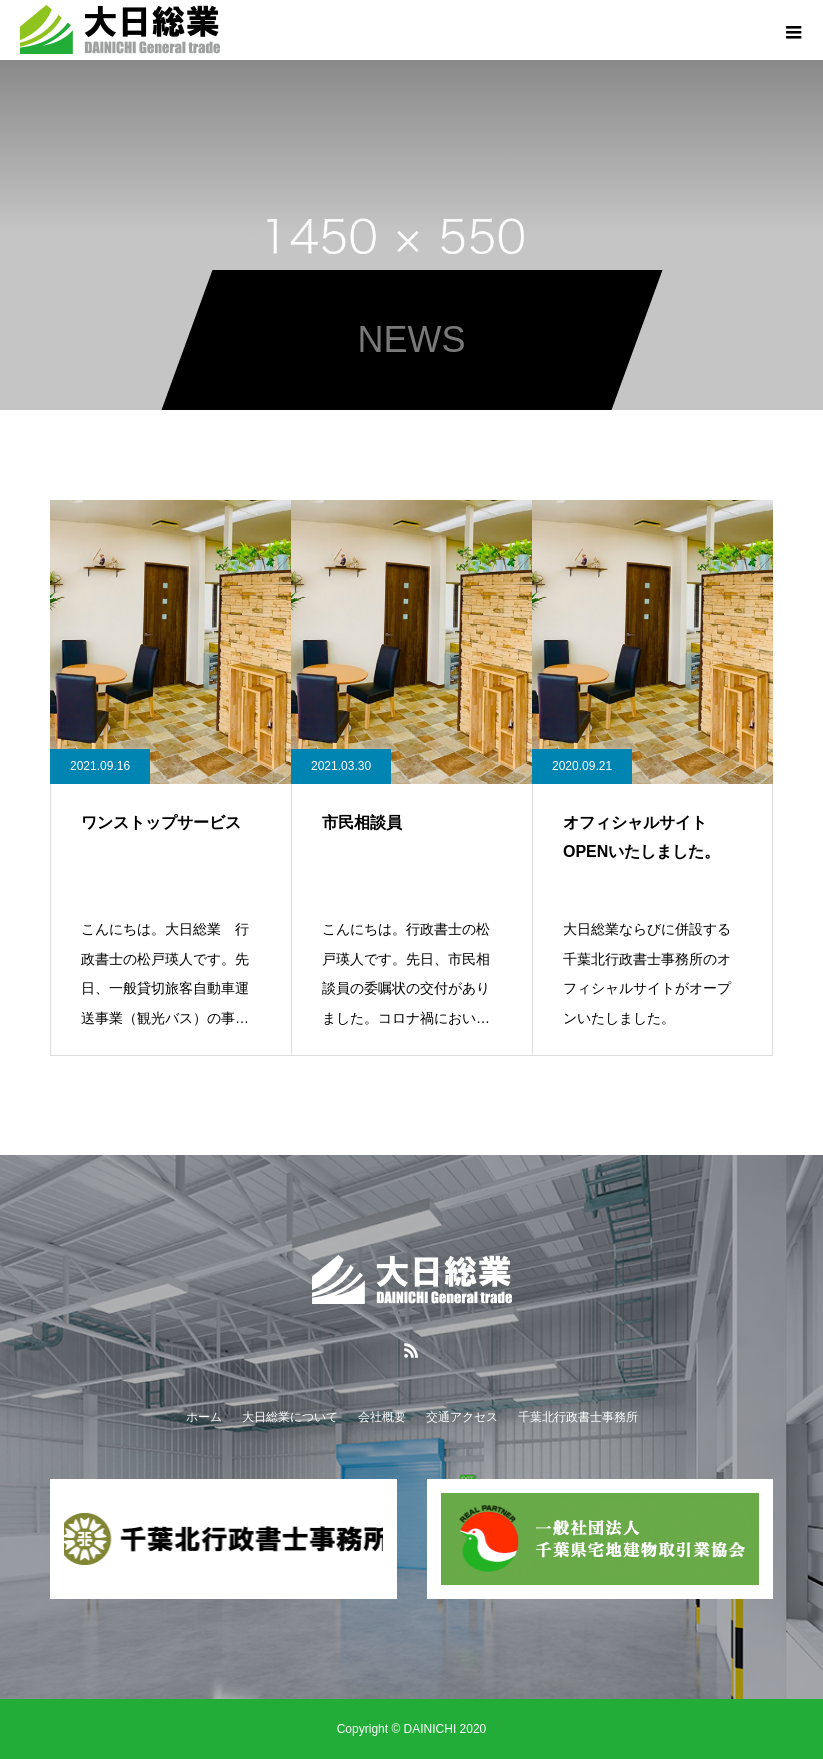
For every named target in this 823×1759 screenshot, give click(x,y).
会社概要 (382, 1417)
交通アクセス (462, 1417)
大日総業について (290, 1417)
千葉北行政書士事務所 (578, 1417)
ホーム (204, 1417)
